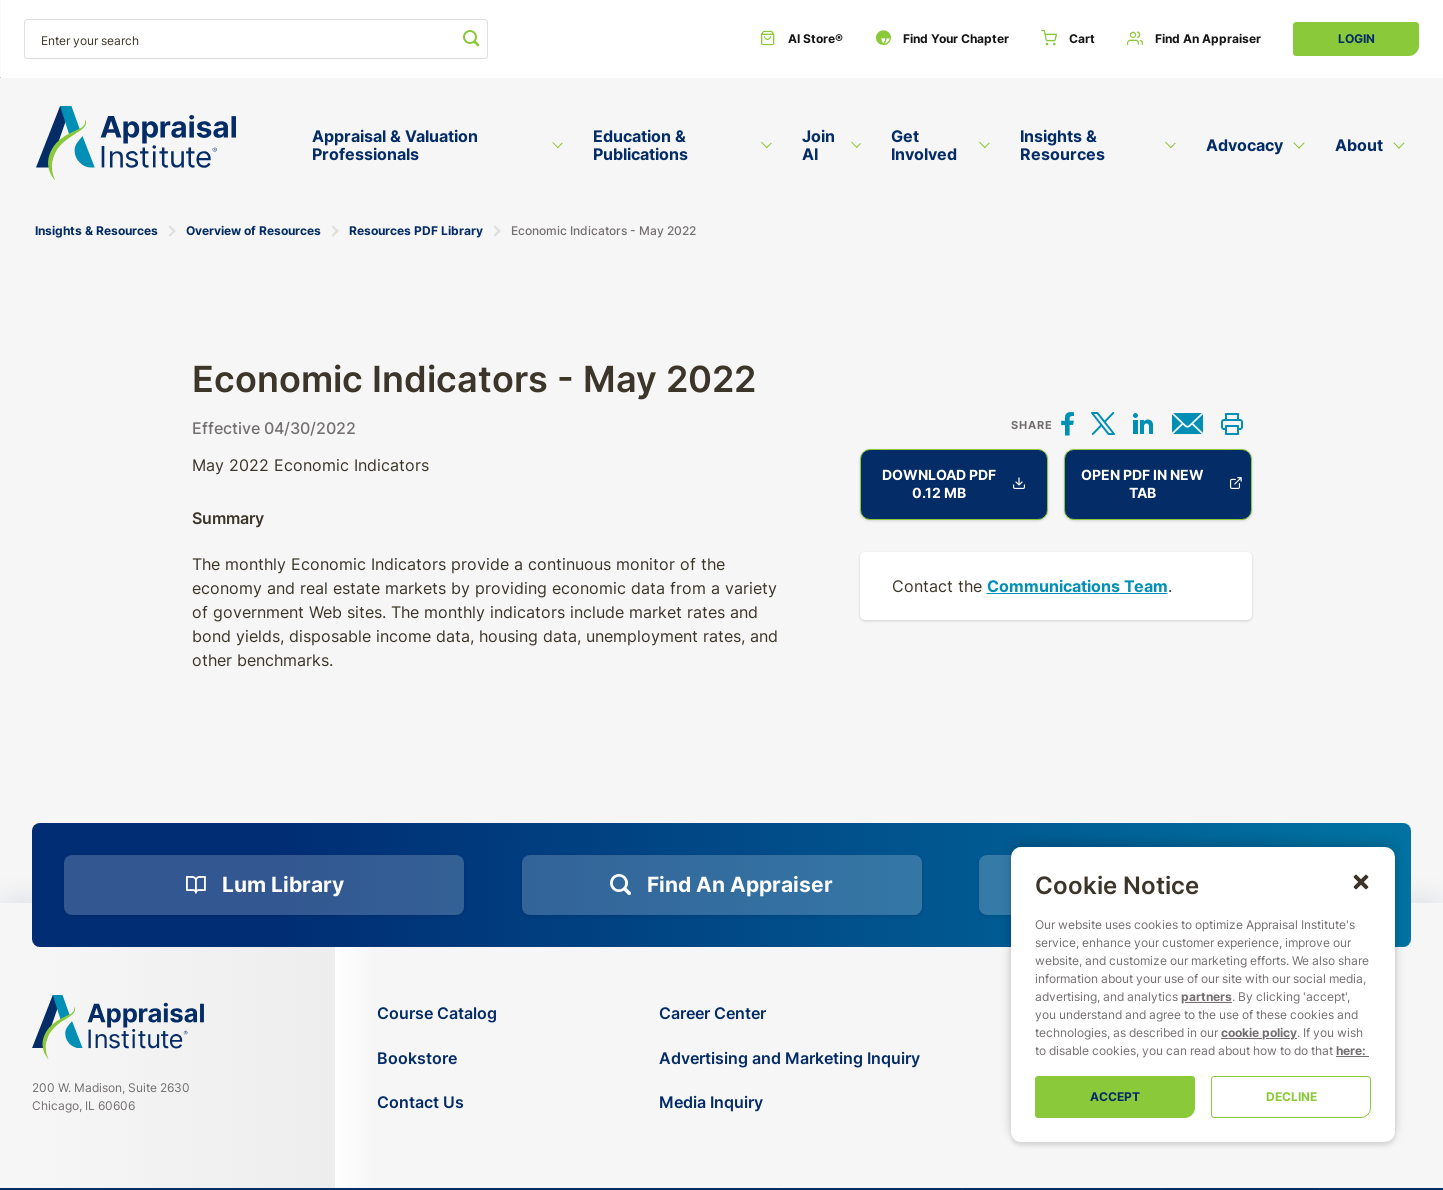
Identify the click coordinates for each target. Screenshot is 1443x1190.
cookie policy (1259, 1032)
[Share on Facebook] (1068, 425)
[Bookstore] (437, 1058)
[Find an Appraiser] (1194, 39)
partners (1206, 996)
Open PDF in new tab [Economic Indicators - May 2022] (1162, 483)
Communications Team (1077, 586)
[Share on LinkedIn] (1143, 425)
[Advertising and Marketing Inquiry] (789, 1058)
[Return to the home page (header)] (136, 143)
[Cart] (1068, 39)
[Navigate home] (118, 1027)
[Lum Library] (264, 885)
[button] (1361, 881)
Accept (1115, 1096)
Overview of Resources (253, 230)
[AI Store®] (801, 39)
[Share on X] (1103, 425)
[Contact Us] (437, 1102)
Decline (1291, 1096)
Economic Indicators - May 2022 (603, 230)
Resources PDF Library (416, 230)
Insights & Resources (96, 230)
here (1349, 1050)
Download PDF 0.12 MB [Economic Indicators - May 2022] (954, 483)
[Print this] (1232, 425)
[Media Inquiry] (789, 1102)
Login (1356, 38)
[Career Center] (789, 1013)
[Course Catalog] (437, 1013)
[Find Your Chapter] (942, 39)
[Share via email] (1187, 425)
